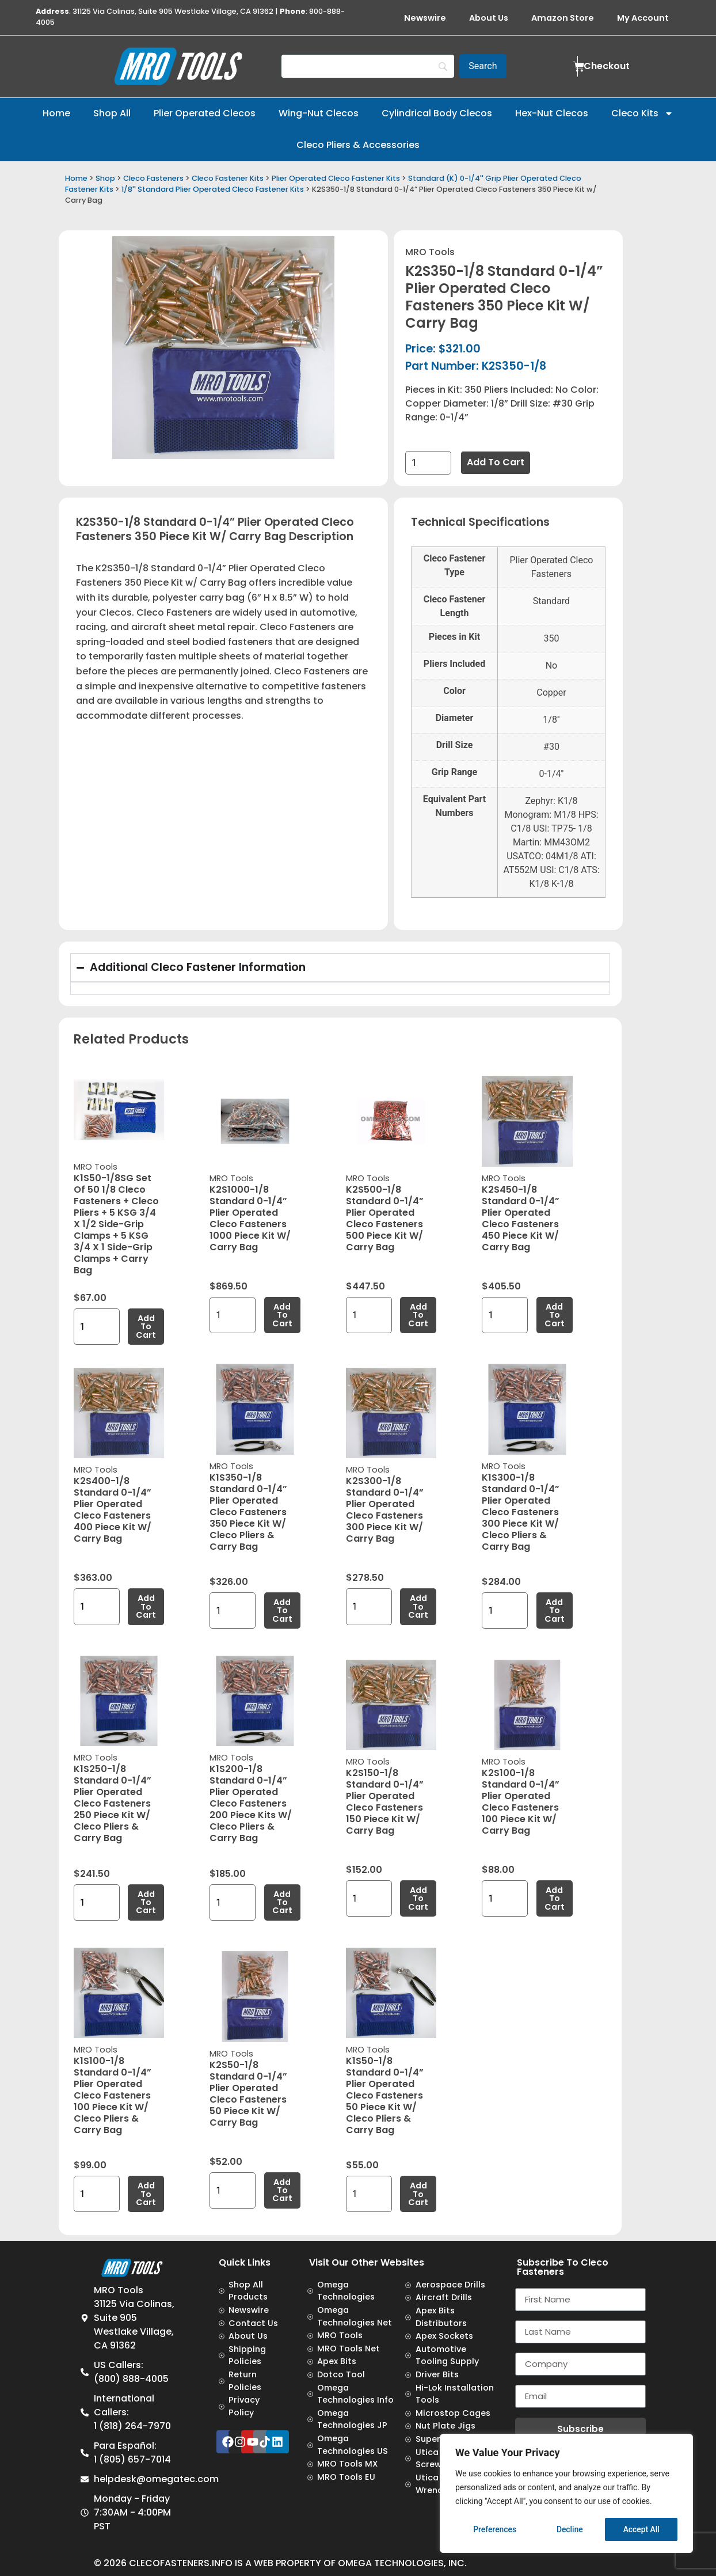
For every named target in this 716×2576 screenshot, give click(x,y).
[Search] (368, 66)
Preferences (495, 2529)
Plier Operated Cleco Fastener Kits (336, 178)
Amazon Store (562, 18)
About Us (488, 18)
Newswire (425, 18)
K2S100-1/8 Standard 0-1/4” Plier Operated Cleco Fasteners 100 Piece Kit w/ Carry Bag (520, 1801)
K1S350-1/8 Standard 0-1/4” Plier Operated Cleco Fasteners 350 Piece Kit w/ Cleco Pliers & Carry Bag (248, 1512)
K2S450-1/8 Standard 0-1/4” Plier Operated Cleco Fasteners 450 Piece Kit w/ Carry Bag (520, 1218)
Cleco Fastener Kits (228, 178)
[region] (566, 2493)
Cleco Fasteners (153, 178)
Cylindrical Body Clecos (437, 113)
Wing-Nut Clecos (319, 113)
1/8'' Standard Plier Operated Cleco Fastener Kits (212, 189)
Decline (570, 2529)
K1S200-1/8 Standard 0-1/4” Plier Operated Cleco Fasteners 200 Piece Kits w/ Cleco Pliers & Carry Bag (251, 1803)
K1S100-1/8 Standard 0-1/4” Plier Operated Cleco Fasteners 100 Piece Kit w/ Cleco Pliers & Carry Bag (112, 2095)
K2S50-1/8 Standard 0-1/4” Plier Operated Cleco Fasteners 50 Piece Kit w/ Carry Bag (248, 2093)
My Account (643, 18)
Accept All (641, 2529)
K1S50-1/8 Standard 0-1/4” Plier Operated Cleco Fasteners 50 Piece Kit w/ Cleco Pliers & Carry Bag (385, 2095)
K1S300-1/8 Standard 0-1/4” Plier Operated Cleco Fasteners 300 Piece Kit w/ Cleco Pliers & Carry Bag (520, 1512)
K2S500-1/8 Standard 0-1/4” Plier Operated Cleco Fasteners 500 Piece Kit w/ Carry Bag (385, 1218)
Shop (105, 178)
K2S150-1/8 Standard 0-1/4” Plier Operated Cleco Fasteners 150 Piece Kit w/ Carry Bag (385, 1801)
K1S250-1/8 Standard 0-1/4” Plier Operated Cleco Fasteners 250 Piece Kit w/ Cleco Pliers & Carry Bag (112, 1803)
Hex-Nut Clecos (551, 113)
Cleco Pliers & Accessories (358, 144)
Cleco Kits (642, 113)
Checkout (607, 66)
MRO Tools (430, 252)
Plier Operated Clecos (205, 113)
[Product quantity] (428, 463)
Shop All (112, 113)
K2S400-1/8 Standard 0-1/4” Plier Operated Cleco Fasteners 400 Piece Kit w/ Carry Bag (112, 1509)
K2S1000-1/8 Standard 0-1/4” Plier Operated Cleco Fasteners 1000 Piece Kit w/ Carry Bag (250, 1218)
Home (56, 113)
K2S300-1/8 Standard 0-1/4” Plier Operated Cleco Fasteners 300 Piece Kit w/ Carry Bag (385, 1509)
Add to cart (495, 462)
